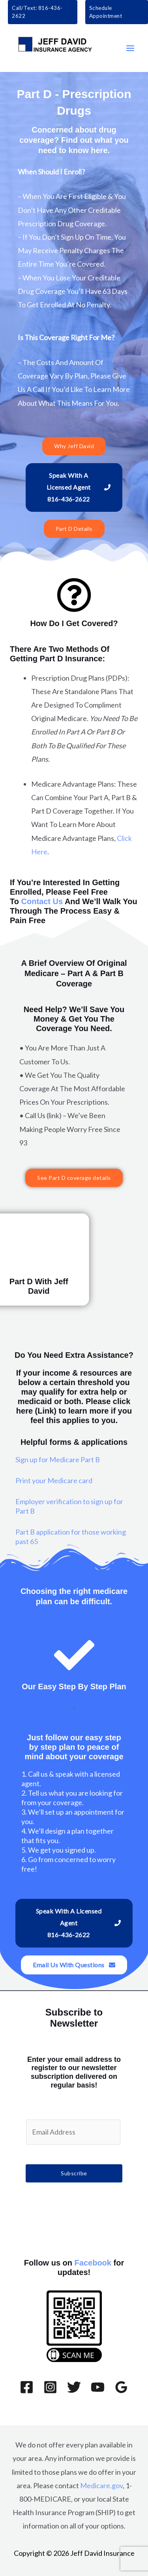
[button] (42, 12)
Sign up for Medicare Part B (57, 1459)
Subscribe (74, 2173)
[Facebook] (27, 2387)
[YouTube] (98, 2387)
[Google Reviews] (121, 2387)
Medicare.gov (101, 2485)
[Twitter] (74, 2387)
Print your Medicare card (53, 1480)
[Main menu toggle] (130, 48)
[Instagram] (50, 2387)
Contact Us (42, 901)
